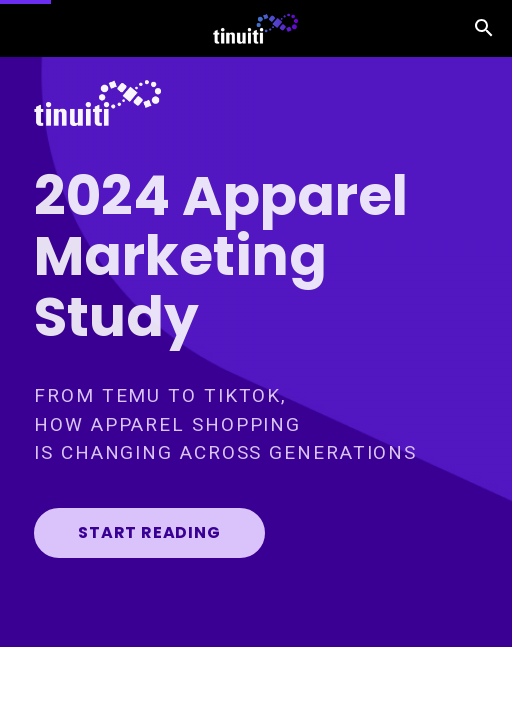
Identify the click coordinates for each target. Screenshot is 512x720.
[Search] (484, 28)
